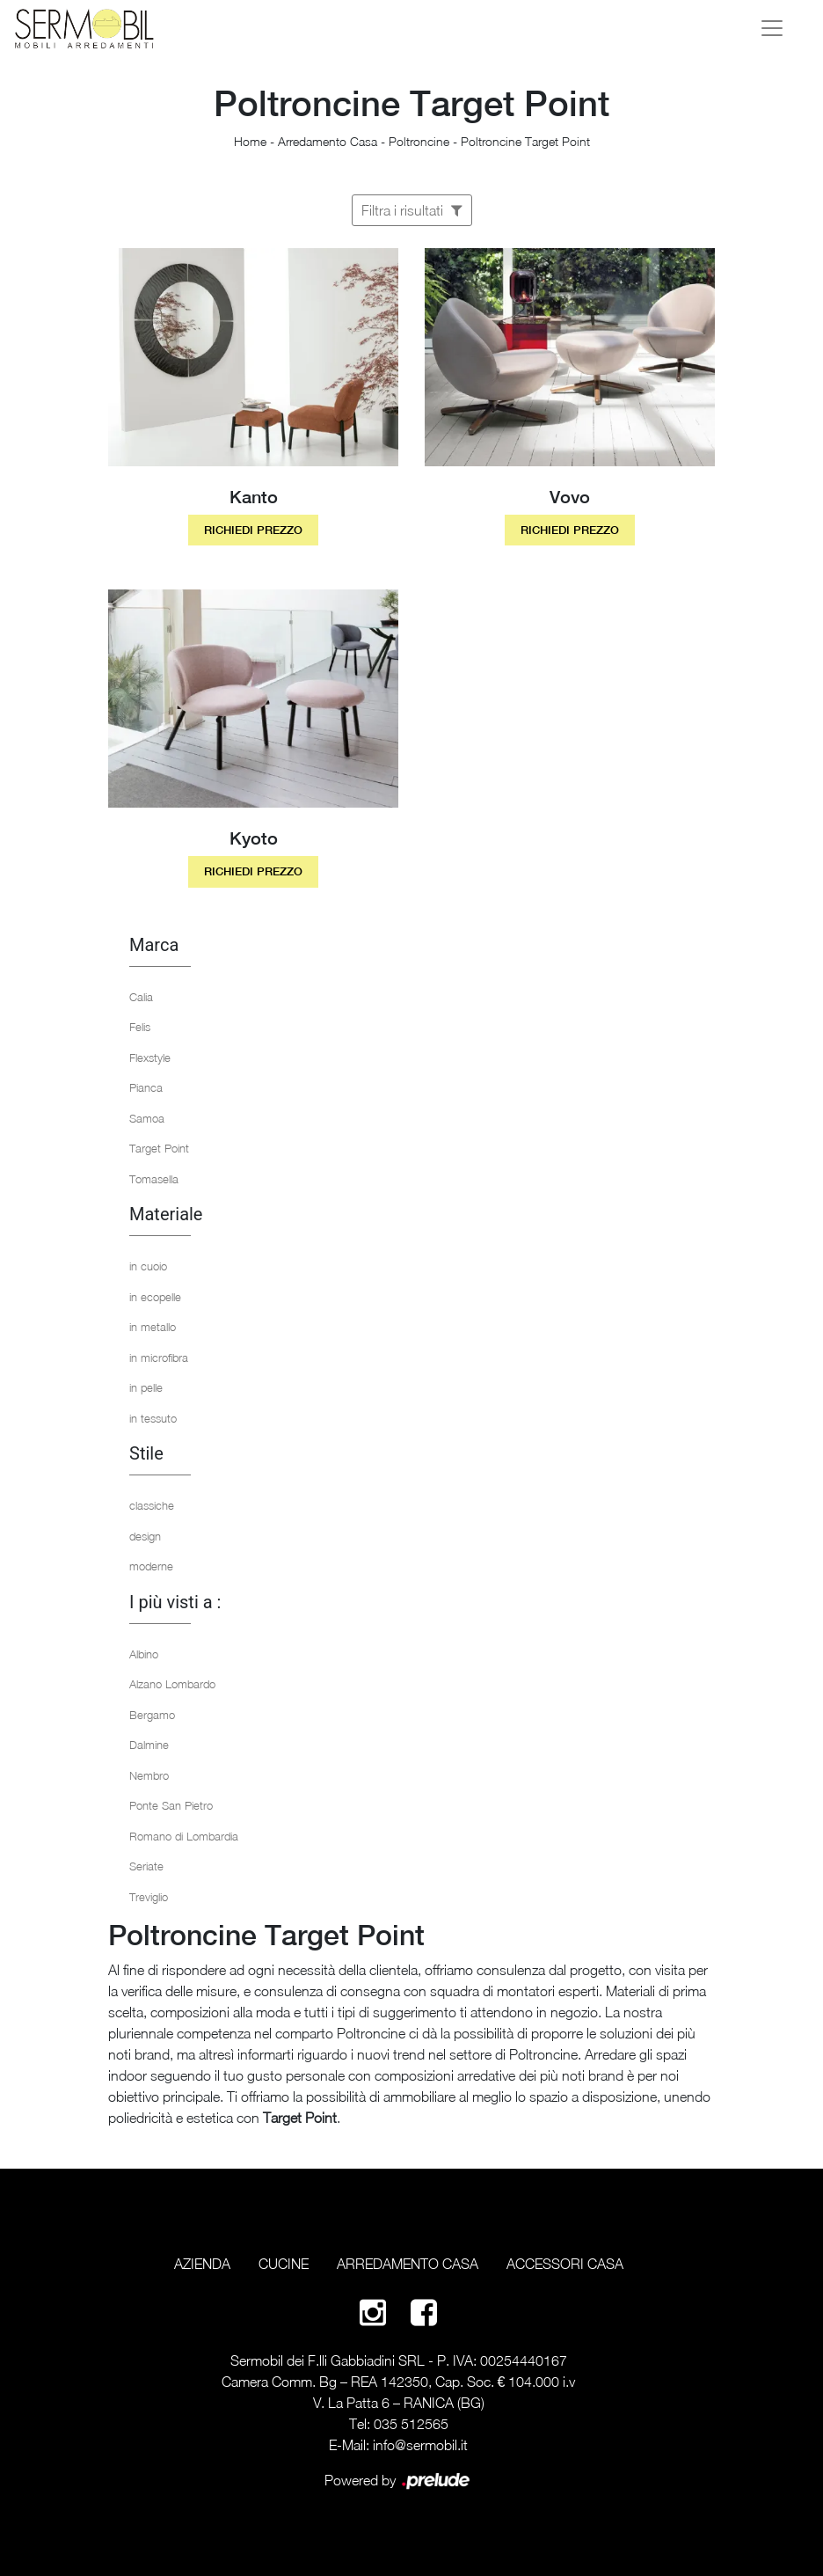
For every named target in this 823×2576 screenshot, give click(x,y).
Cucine (284, 2264)
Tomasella (153, 1179)
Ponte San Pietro (171, 1805)
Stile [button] (146, 1453)
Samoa (146, 1118)
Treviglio (148, 1897)
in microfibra (158, 1357)
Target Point (159, 1148)
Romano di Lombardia (183, 1836)
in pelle (146, 1387)
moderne (151, 1566)
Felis (139, 1027)
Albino (143, 1654)
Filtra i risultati (411, 210)
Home (250, 141)
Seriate (146, 1866)
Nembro (149, 1775)
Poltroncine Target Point (525, 141)
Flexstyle (150, 1057)
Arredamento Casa (327, 141)
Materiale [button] (165, 1214)
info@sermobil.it (420, 2445)
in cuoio (148, 1266)
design (145, 1536)
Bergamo (152, 1715)
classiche (151, 1505)
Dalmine (149, 1745)
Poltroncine (419, 141)
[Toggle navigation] (772, 28)
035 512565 (411, 2424)
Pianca (146, 1087)
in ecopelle (155, 1297)
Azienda (202, 2264)
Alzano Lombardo (172, 1684)
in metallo (152, 1327)
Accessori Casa (564, 2264)
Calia (141, 997)
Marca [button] (153, 944)
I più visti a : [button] (175, 1602)
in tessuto (153, 1418)
